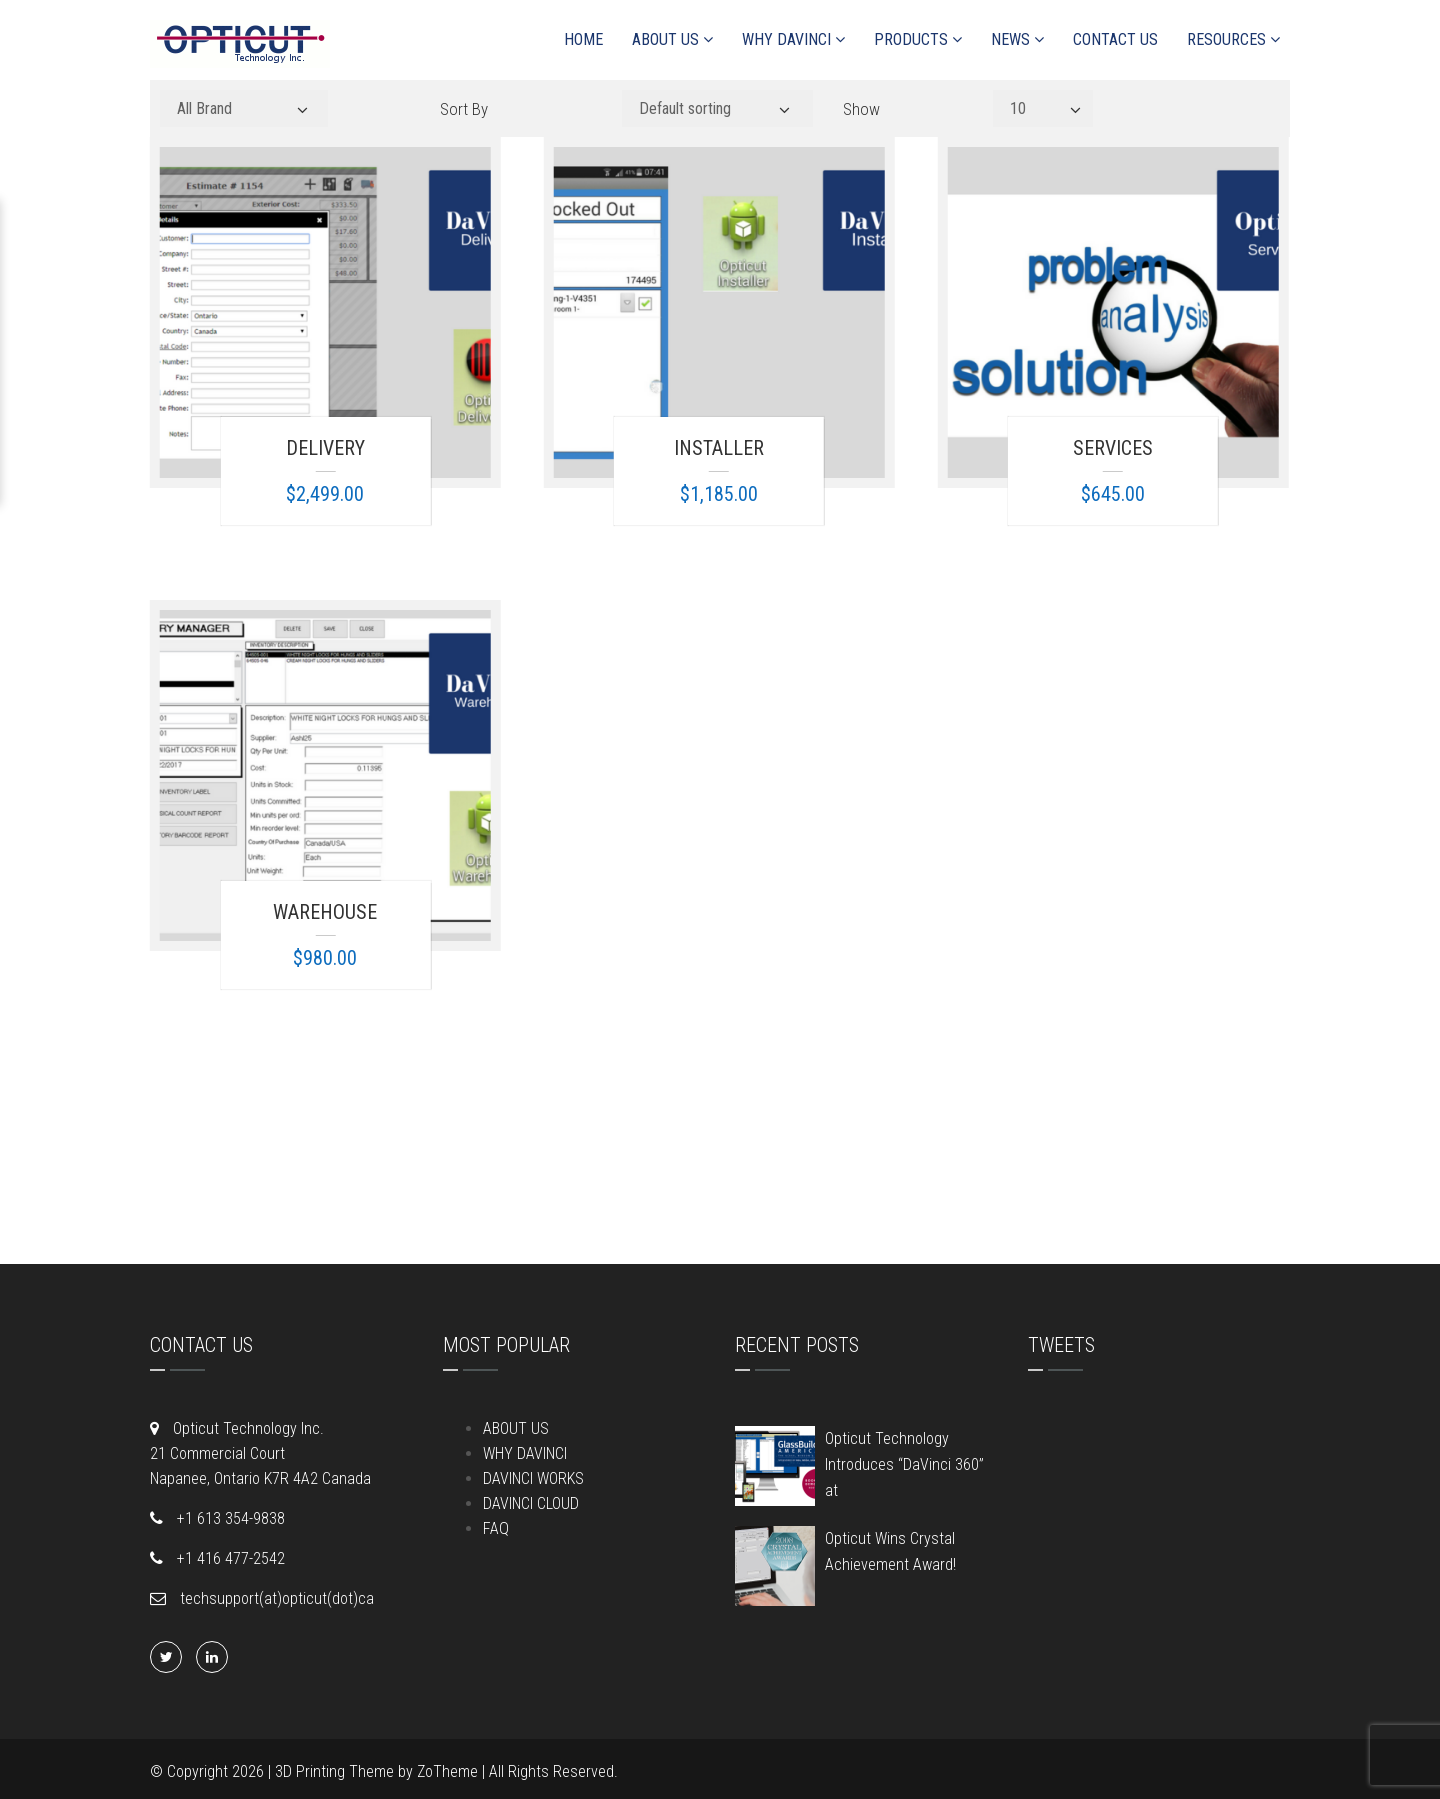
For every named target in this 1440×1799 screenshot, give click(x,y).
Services (1113, 448)
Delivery (325, 448)
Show (861, 109)
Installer (719, 448)
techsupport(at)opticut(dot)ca (275, 1598)
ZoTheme (447, 1771)
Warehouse (325, 912)
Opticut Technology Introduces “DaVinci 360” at (904, 1464)
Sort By (464, 109)
